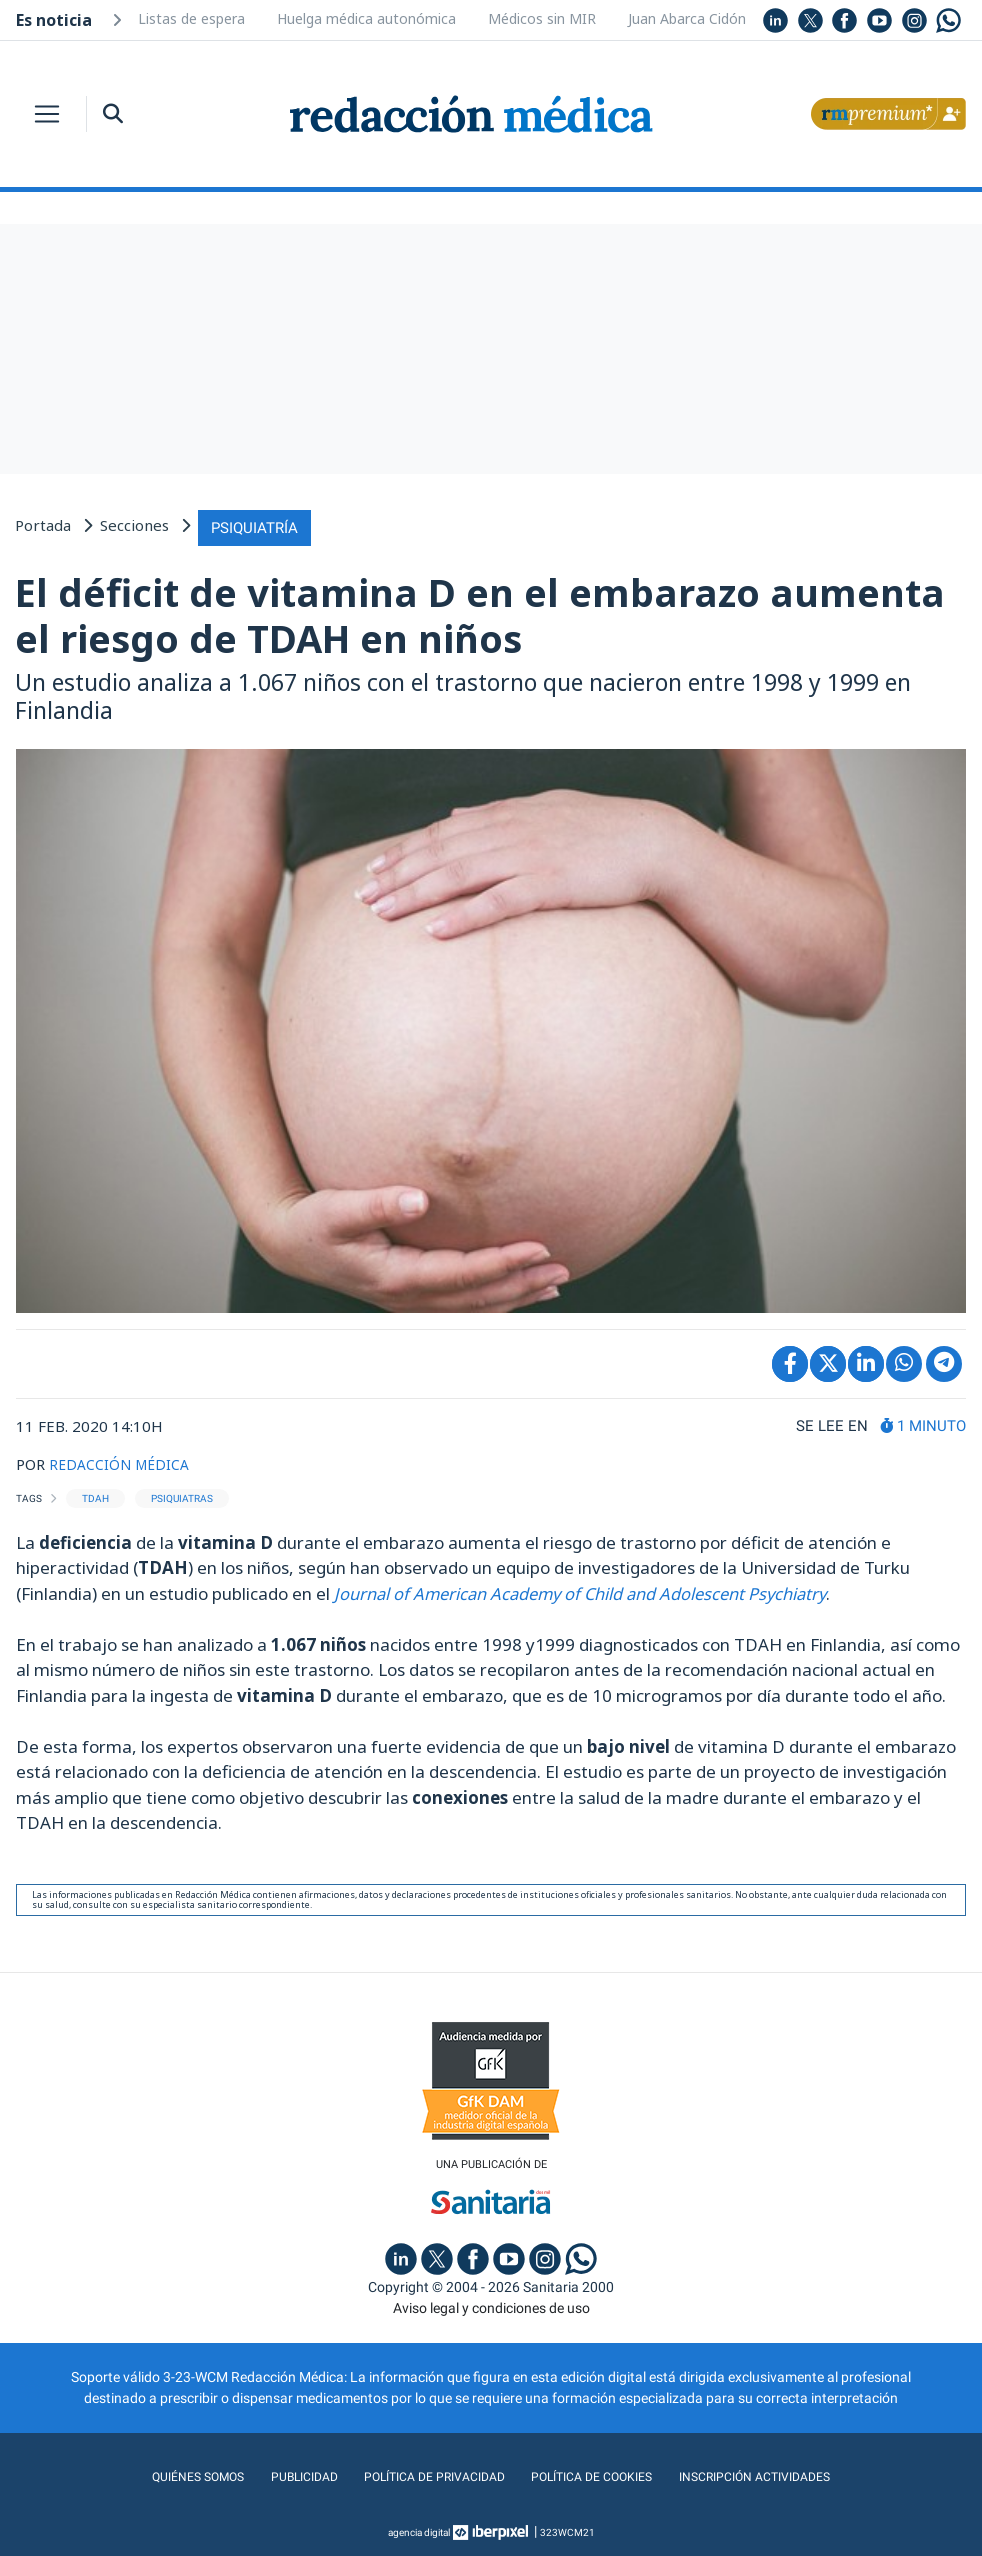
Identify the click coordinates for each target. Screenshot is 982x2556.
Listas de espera (191, 18)
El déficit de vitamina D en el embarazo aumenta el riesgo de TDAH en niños (480, 612)
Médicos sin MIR (542, 18)
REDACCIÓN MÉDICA (122, 1460)
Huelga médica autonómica (366, 18)
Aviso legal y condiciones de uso (491, 2306)
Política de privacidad (426, 2475)
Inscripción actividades (775, 2475)
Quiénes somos (174, 2475)
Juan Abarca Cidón (687, 18)
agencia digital (419, 2530)
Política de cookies (598, 2475)
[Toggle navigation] (47, 114)
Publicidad (286, 2475)
